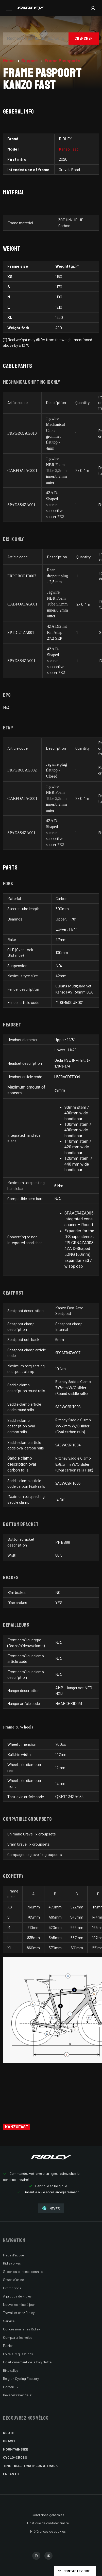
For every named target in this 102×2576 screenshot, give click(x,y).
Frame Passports (62, 60)
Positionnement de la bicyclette (27, 2362)
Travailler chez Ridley (19, 2312)
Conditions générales (48, 2515)
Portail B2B (12, 2387)
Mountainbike (15, 2449)
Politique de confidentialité (48, 2523)
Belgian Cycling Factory (21, 2378)
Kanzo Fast (68, 148)
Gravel (9, 2441)
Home (9, 60)
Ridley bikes (12, 2263)
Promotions (12, 2288)
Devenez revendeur (17, 2395)
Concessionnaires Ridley (21, 2329)
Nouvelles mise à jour (19, 2304)
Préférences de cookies (48, 2531)
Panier (8, 2345)
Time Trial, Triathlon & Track (30, 2465)
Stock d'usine (13, 2279)
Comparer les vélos (17, 2337)
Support (30, 60)
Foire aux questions (18, 2354)
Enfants (11, 2474)
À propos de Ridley (17, 2296)
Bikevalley (10, 2370)
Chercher (84, 38)
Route (8, 2433)
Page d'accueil (14, 2255)
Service (8, 2321)
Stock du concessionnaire (23, 2271)
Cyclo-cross (15, 2457)
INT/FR (51, 2208)
